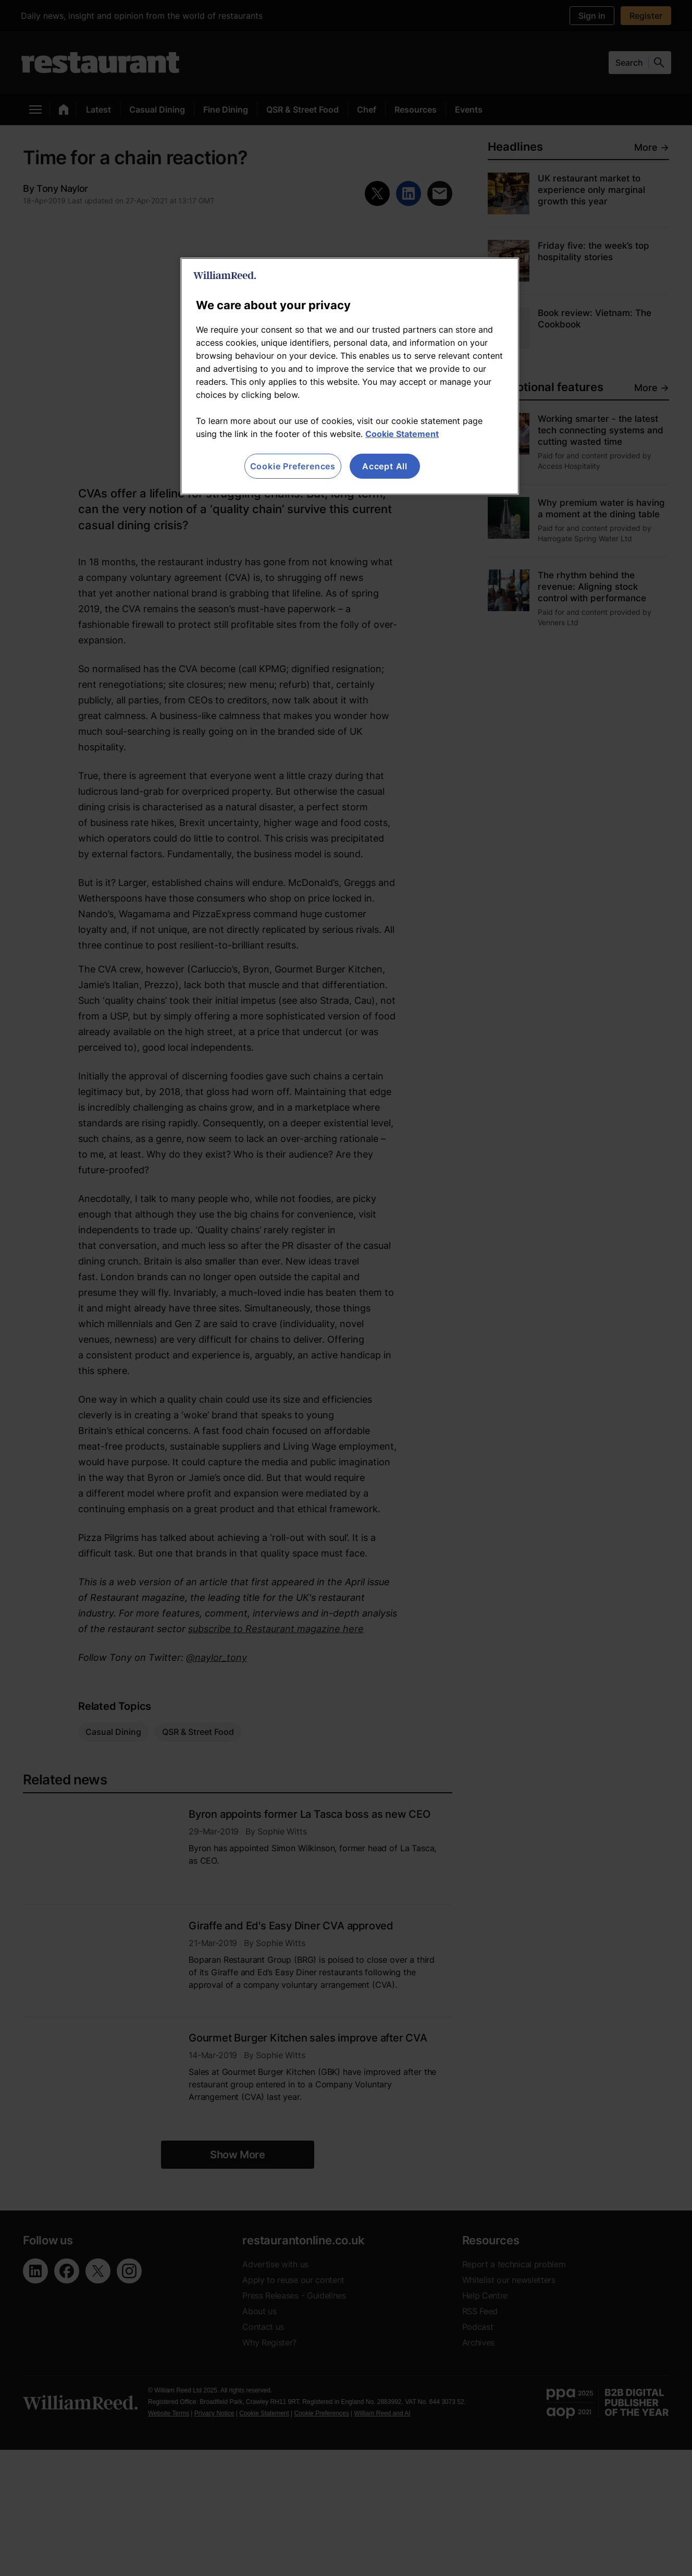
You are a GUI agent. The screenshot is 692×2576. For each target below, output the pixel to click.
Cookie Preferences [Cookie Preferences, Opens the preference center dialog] (293, 466)
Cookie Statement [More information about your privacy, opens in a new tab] (402, 434)
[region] (349, 376)
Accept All (384, 466)
